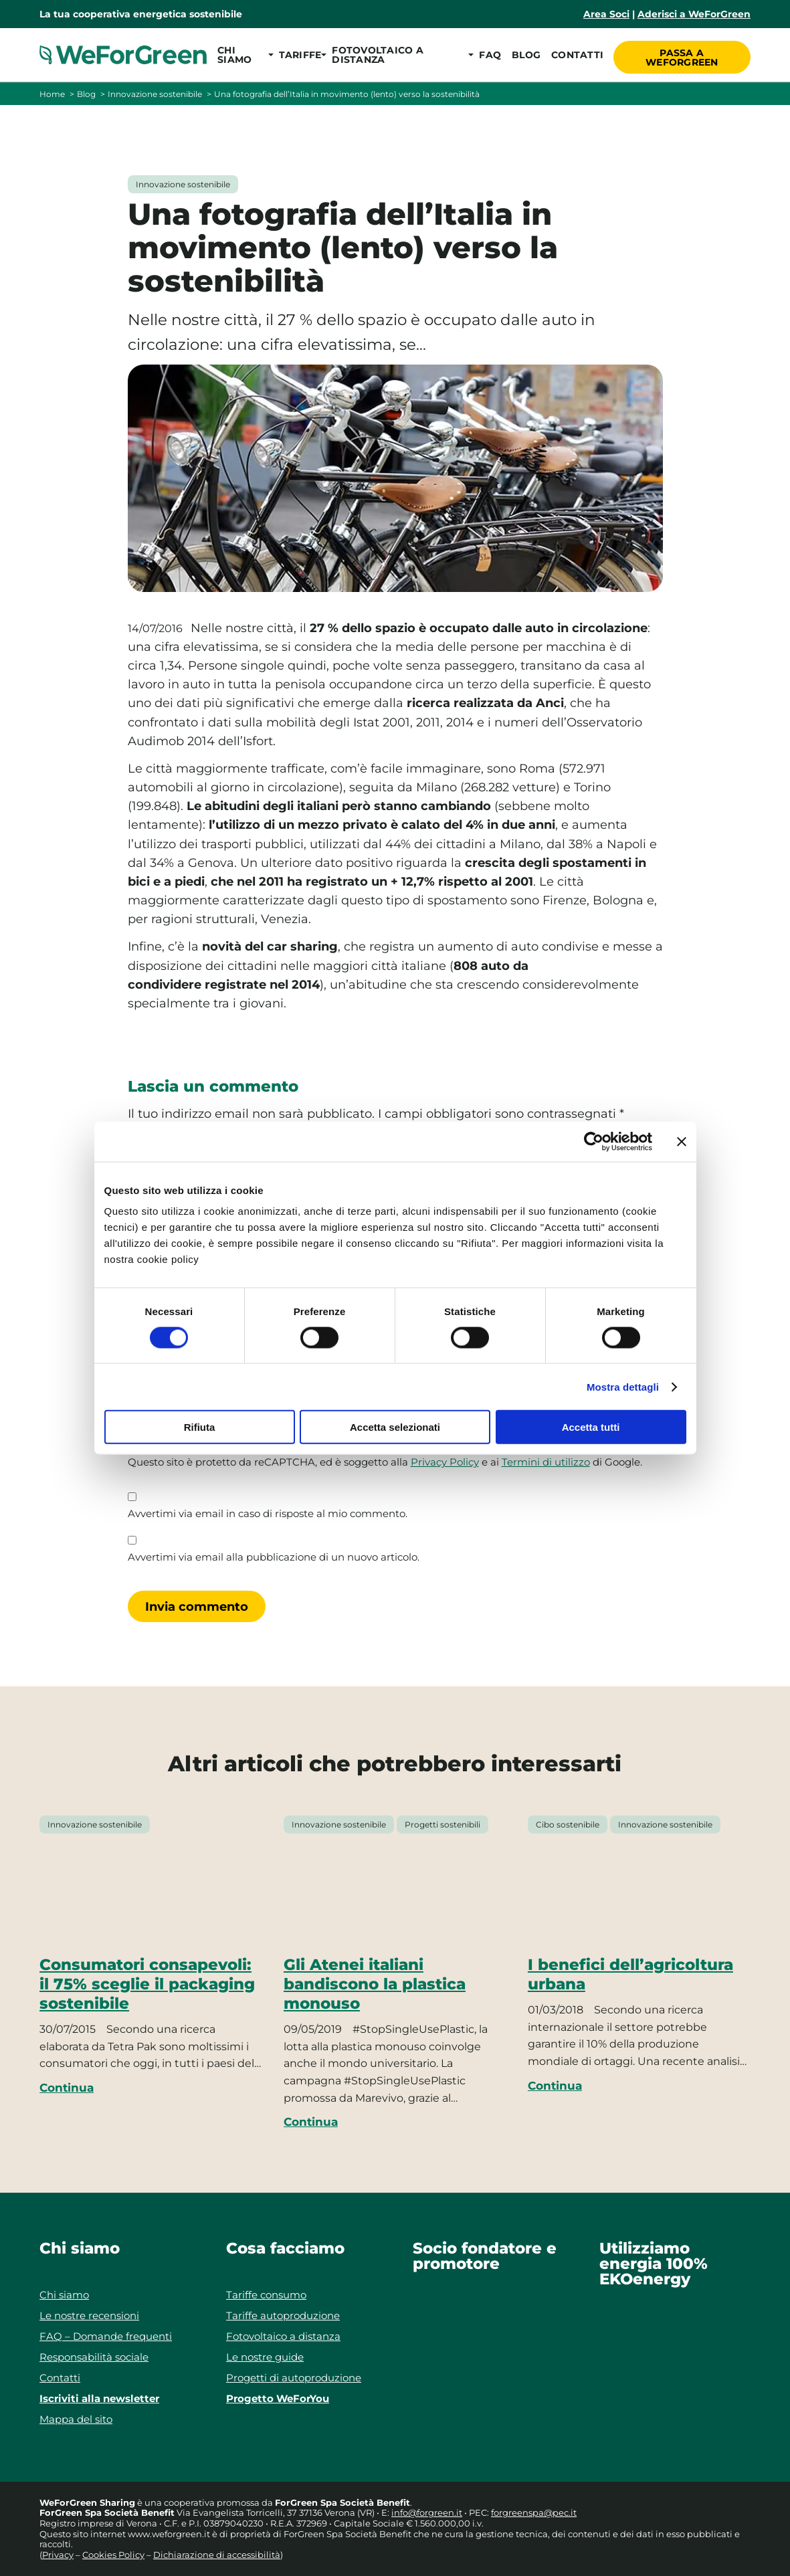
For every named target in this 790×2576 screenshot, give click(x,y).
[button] (242, 55)
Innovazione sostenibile (155, 94)
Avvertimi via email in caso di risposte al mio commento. (267, 1514)
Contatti (575, 55)
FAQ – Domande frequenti (105, 2336)
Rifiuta (199, 1427)
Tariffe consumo (266, 2294)
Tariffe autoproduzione (283, 2315)
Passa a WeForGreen (682, 55)
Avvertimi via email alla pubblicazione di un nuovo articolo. (273, 1557)
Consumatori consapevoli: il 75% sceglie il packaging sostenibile (147, 1984)
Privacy (58, 2554)
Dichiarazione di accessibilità (216, 2554)
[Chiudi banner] (681, 1141)
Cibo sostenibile (567, 1824)
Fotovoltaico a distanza (283, 2336)
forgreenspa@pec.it (534, 2512)
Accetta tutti (591, 1427)
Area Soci (606, 14)
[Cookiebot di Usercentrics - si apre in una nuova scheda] (593, 1141)
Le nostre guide (265, 2357)
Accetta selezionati (395, 1427)
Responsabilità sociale (94, 2357)
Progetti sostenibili (442, 1824)
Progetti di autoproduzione (293, 2377)
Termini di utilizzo (546, 1462)
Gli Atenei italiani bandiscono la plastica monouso (375, 1984)
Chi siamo (64, 2294)
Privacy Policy (445, 1462)
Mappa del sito (75, 2419)
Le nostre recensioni (89, 2315)
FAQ (488, 55)
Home (52, 94)
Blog (524, 55)
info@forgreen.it (426, 2512)
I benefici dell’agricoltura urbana (630, 1974)
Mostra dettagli (623, 1386)
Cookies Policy (113, 2554)
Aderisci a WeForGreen (694, 14)
